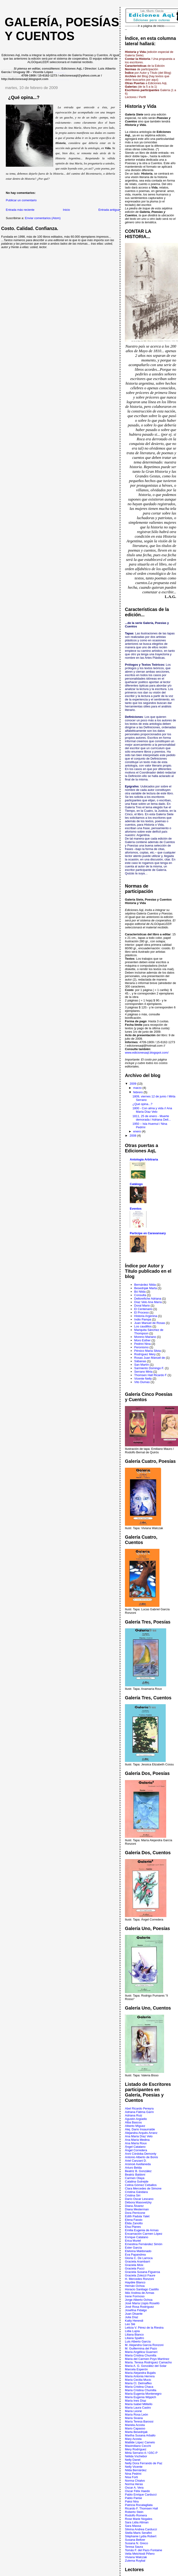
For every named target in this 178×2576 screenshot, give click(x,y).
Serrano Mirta (143, 1371)
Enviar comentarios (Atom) (42, 218)
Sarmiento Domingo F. (149, 1368)
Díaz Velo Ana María (148, 1302)
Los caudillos (143, 1326)
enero (137, 1131)
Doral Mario (142, 1305)
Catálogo (136, 1184)
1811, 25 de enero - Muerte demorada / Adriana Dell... (152, 1117)
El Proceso (141, 1312)
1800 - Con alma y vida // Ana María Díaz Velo (152, 1109)
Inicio (66, 209)
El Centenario (143, 1309)
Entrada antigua (109, 209)
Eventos (136, 1208)
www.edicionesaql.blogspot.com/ (146, 1052)
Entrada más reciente (20, 209)
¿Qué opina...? (143, 1104)
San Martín (141, 1364)
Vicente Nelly (143, 1378)
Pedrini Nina (142, 1344)
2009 (133, 1083)
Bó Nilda (140, 1291)
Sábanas (140, 1361)
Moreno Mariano (145, 1337)
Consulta (140, 1295)
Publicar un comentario (21, 200)
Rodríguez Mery (145, 1354)
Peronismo (141, 1347)
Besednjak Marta (145, 1288)
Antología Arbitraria (144, 1159)
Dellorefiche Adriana (147, 1298)
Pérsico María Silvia (147, 1350)
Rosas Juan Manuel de (149, 1357)
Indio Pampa (142, 1319)
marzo (138, 1088)
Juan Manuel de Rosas (149, 1323)
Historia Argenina (145, 1316)
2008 (133, 1135)
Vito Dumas (142, 1382)
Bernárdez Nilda (145, 1284)
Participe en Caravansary (148, 1233)
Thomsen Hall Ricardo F (150, 1375)
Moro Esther (142, 1340)
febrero (138, 1092)
